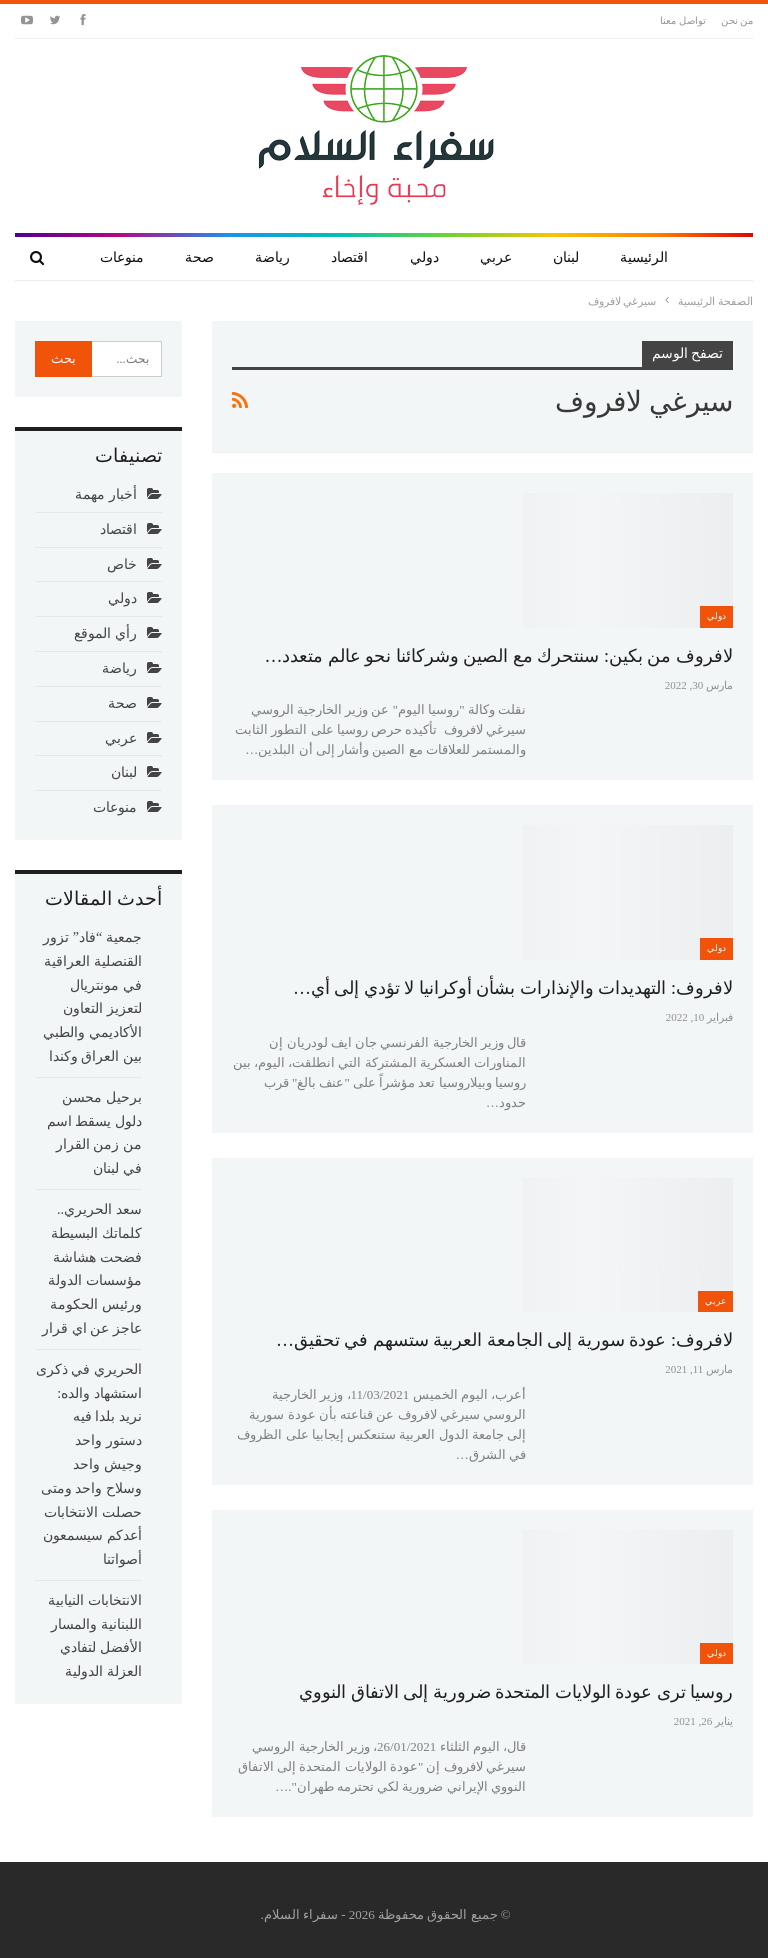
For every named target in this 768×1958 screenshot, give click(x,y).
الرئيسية (644, 257)
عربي (496, 257)
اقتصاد (349, 257)
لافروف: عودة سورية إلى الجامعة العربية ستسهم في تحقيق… (504, 1340)
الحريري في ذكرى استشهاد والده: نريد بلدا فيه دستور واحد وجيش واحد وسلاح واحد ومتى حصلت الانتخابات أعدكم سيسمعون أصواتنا (89, 1464)
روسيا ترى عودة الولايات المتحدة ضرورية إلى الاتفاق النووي (516, 1692)
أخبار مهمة (106, 494)
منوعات (122, 257)
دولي (424, 257)
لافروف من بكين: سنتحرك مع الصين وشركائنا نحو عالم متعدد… (498, 656)
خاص (122, 564)
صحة (199, 257)
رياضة (272, 257)
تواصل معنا (683, 20)
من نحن (737, 20)
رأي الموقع (105, 633)
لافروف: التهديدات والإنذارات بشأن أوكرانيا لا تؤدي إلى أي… (513, 988)
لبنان (566, 257)
